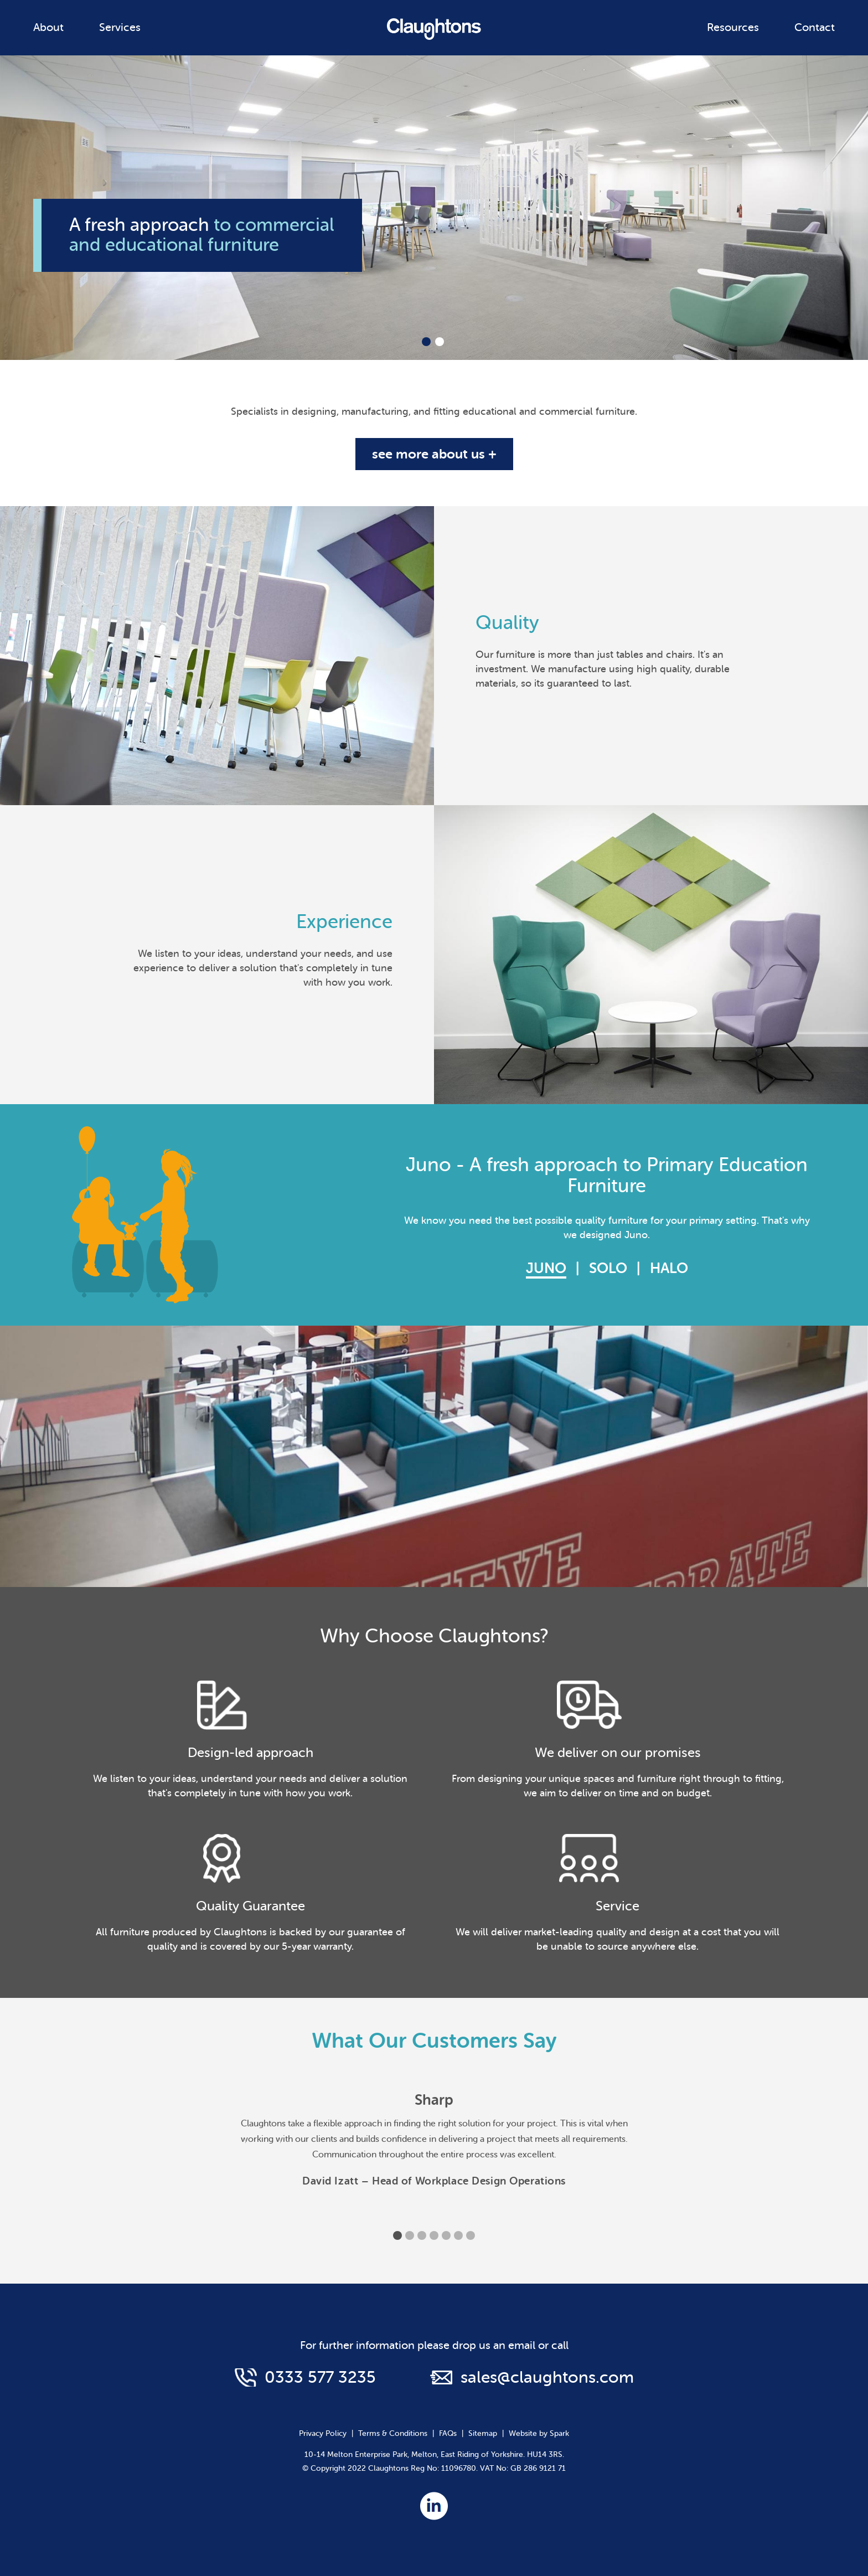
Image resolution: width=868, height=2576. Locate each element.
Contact (814, 27)
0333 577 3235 (320, 2377)
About (48, 27)
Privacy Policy (323, 2433)
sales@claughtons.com (547, 2377)
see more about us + (434, 454)
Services (120, 27)
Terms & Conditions (392, 2433)
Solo (608, 1268)
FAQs (448, 2433)
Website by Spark (539, 2433)
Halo (669, 1268)
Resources (733, 27)
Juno (546, 1268)
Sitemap (482, 2433)
